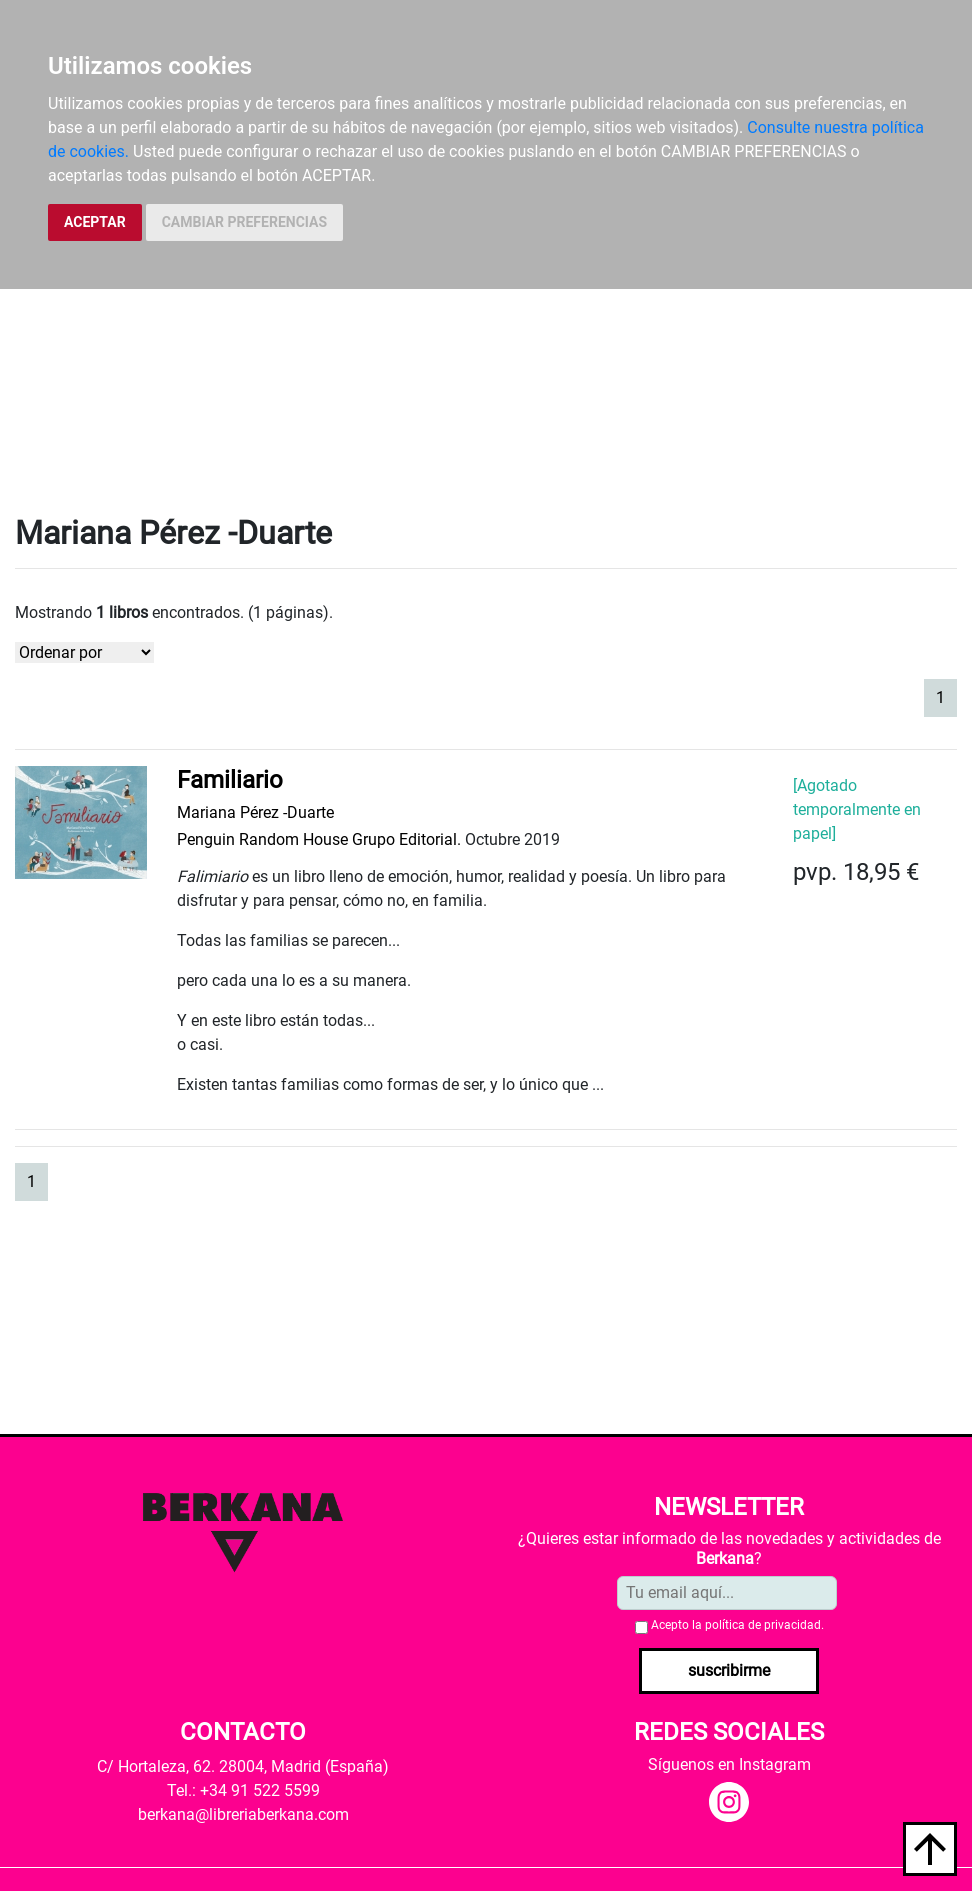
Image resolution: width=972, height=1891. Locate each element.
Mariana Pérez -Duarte (255, 812)
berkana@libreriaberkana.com (243, 1814)
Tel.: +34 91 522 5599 (243, 1790)
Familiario (230, 780)
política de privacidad (763, 1625)
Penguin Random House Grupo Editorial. (319, 839)
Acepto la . (737, 1625)
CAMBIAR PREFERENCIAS (244, 222)
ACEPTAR (95, 222)
